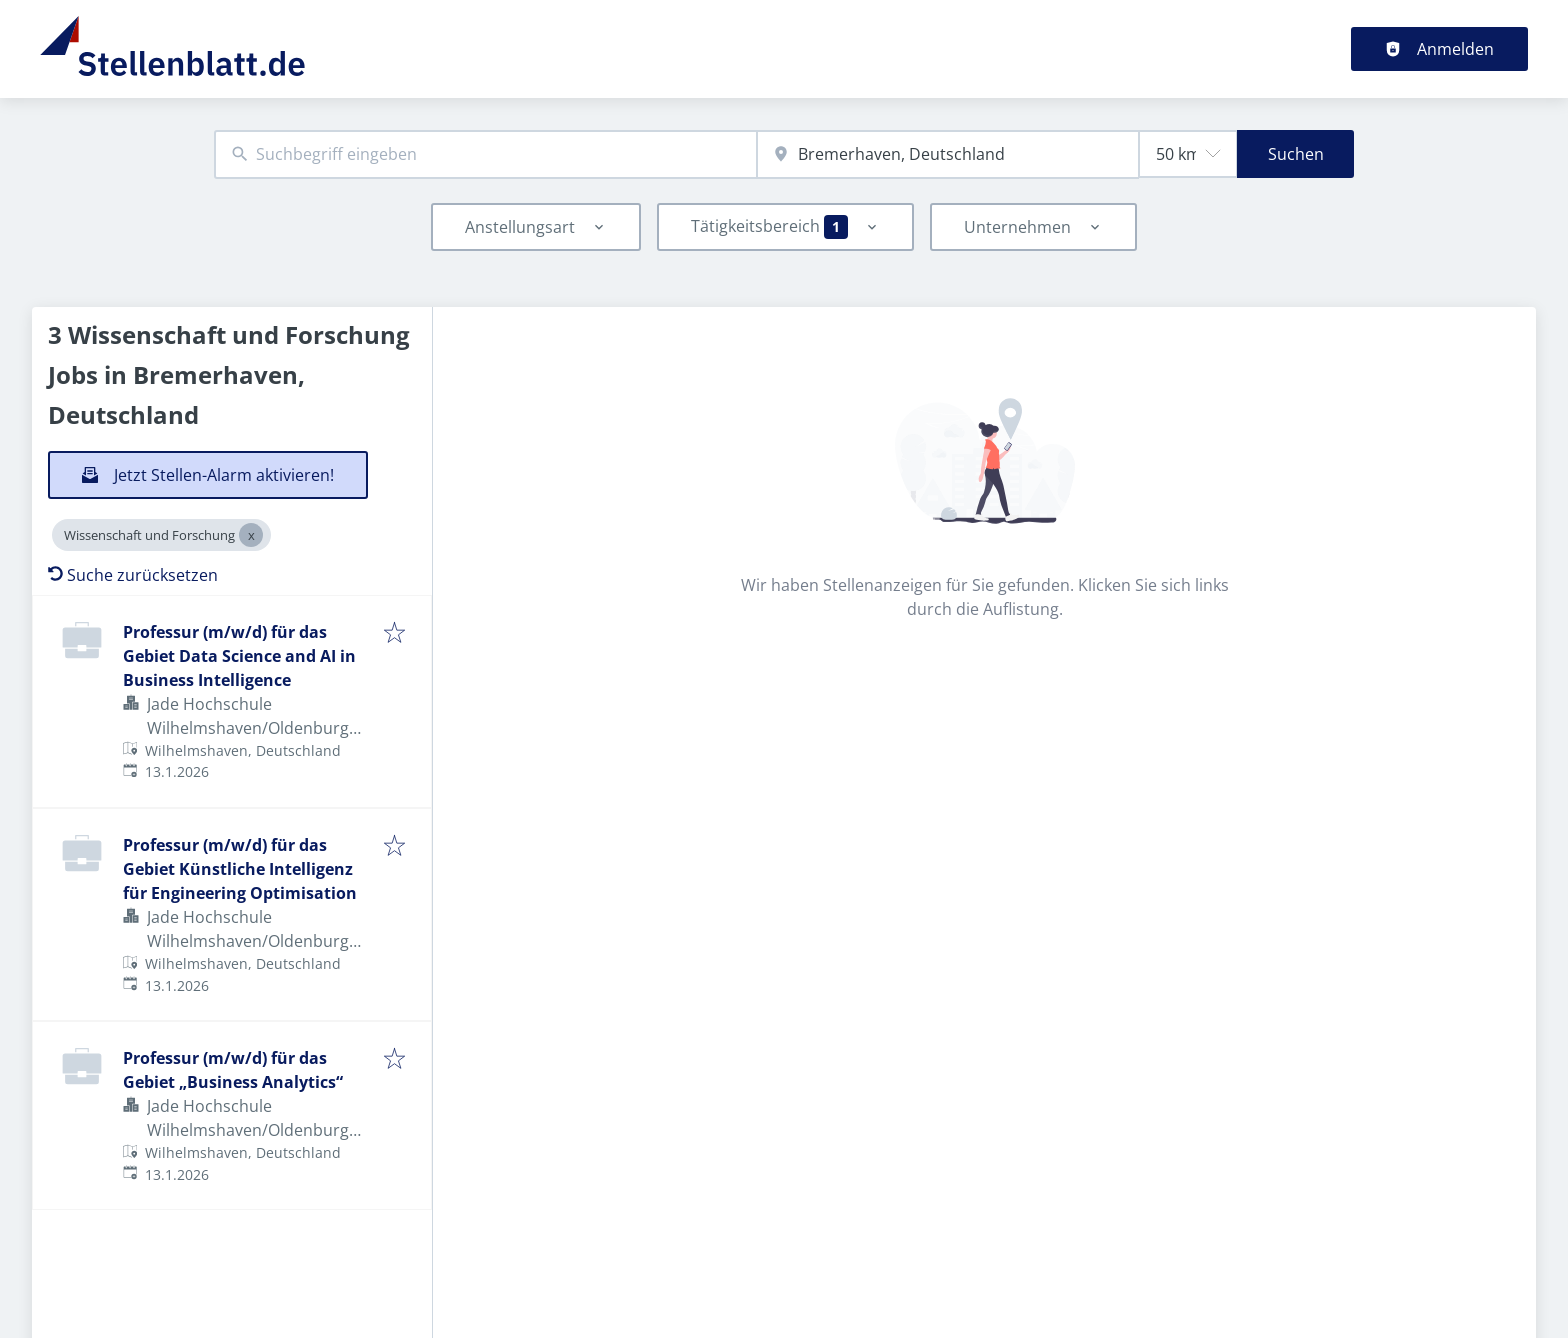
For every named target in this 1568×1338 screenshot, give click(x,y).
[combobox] (485, 154)
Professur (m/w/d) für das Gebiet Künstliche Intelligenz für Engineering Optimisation (240, 869)
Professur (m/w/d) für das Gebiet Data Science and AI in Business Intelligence (239, 656)
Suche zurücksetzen (133, 575)
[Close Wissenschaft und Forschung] (251, 535)
